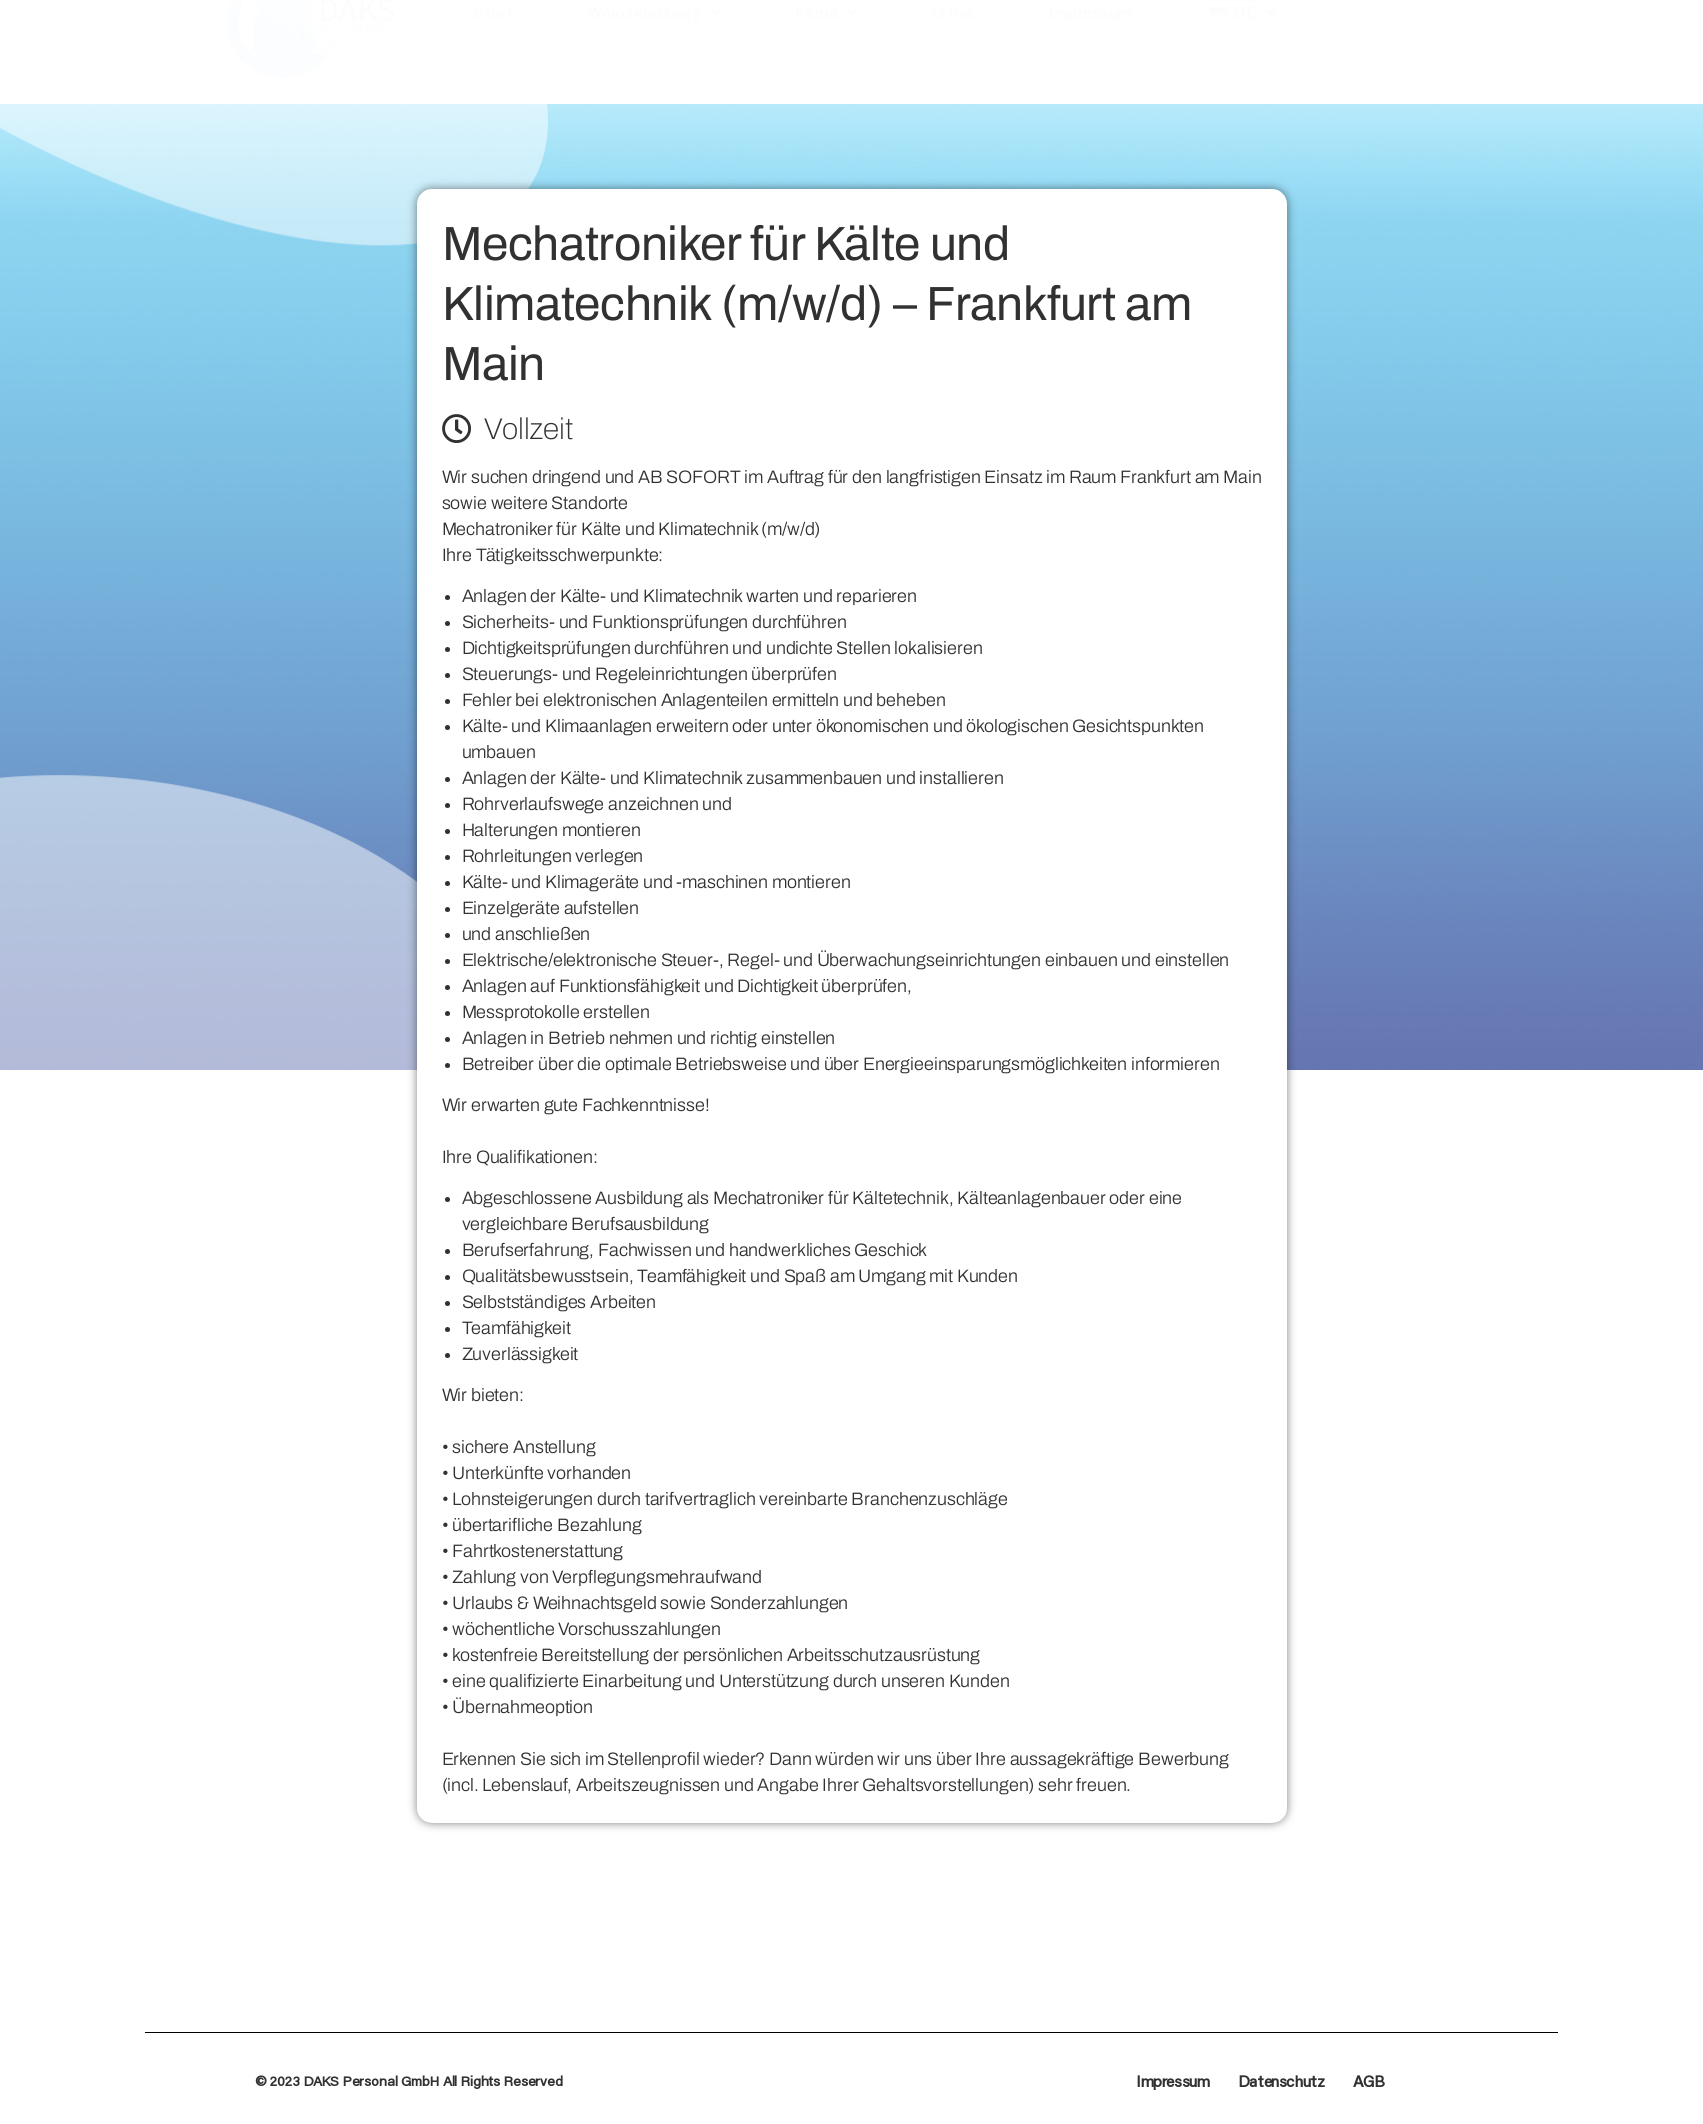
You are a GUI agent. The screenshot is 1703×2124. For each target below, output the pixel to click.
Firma (826, 69)
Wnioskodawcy (654, 69)
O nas (953, 68)
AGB (1369, 2080)
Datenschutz (1281, 2080)
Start (493, 68)
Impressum (1090, 68)
